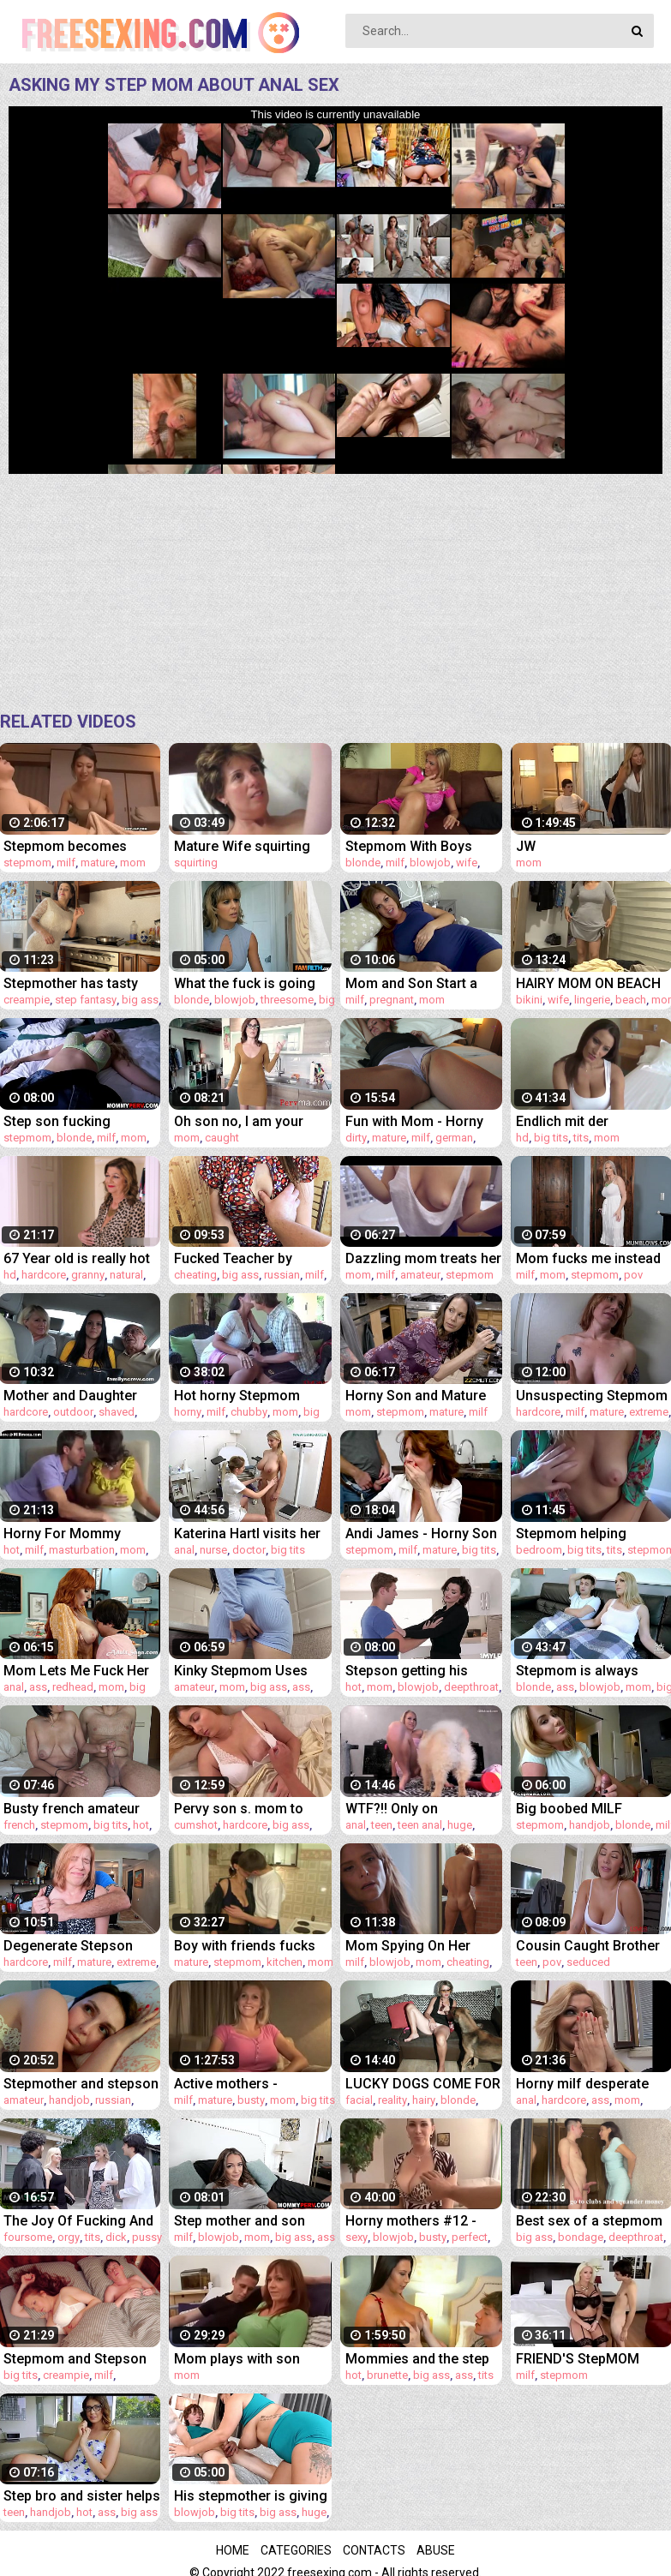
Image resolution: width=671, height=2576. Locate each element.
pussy (147, 2237)
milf (66, 862)
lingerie (592, 999)
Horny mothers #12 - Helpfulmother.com (410, 2221)
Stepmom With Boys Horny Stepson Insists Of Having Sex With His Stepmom (417, 846)
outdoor (73, 1411)
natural (126, 1274)
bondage (580, 2237)
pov (633, 1274)
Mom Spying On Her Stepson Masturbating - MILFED (419, 1946)
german (454, 1137)
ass (38, 1686)
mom (133, 862)
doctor (249, 1549)
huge (459, 1824)
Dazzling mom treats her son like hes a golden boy (423, 1258)
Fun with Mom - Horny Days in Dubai (414, 1121)
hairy (423, 2100)
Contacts (374, 2550)
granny (88, 1274)
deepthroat (471, 1686)
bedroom (539, 1549)
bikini (529, 999)
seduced (588, 1962)
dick (116, 2237)
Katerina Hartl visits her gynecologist (247, 1533)
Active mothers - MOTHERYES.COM (231, 2084)
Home (232, 2550)
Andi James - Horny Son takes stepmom (421, 1533)
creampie (26, 999)
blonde (362, 862)
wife (466, 862)
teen (381, 1824)
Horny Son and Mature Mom (415, 1395)
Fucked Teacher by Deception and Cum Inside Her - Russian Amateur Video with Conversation (237, 1258)
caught (222, 1137)
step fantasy (86, 999)
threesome (287, 999)
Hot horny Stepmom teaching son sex (237, 1395)
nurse (213, 1549)
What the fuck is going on (244, 983)
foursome (27, 2237)
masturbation (82, 1549)
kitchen (285, 1962)
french (19, 1824)
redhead (72, 1686)
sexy (356, 2237)
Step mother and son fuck (239, 2221)
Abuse (435, 2550)
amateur (420, 1274)
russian (282, 1274)
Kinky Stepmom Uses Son (241, 1670)
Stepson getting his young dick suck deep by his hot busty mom (422, 1670)
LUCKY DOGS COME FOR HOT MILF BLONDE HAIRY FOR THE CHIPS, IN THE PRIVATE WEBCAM (422, 2084)
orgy (68, 2237)
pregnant (391, 999)
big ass (140, 999)
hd (522, 1137)
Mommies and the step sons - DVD (417, 2359)
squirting (196, 862)
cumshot (196, 1824)
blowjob (430, 862)
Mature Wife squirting (242, 846)
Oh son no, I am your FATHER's (238, 1121)
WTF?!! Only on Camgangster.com (404, 1808)
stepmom (27, 862)
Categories (296, 2550)
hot (11, 1549)
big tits (551, 1137)
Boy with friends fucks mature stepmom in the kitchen (247, 1946)
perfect (470, 2237)
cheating (195, 1274)
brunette (387, 2375)
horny (187, 1411)
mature (98, 862)
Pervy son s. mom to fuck (238, 1808)
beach (630, 999)
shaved (117, 1411)
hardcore (43, 1274)
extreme (648, 1411)
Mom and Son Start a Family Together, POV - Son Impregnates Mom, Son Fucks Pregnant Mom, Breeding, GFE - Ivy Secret (423, 983)
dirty (356, 1137)
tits (581, 1137)
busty (251, 2100)
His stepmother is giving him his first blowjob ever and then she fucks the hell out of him (250, 2496)
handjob (589, 1824)
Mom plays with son (237, 2359)
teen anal (420, 1824)
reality (392, 2100)
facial (359, 2100)
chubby (249, 1411)
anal (184, 1549)
